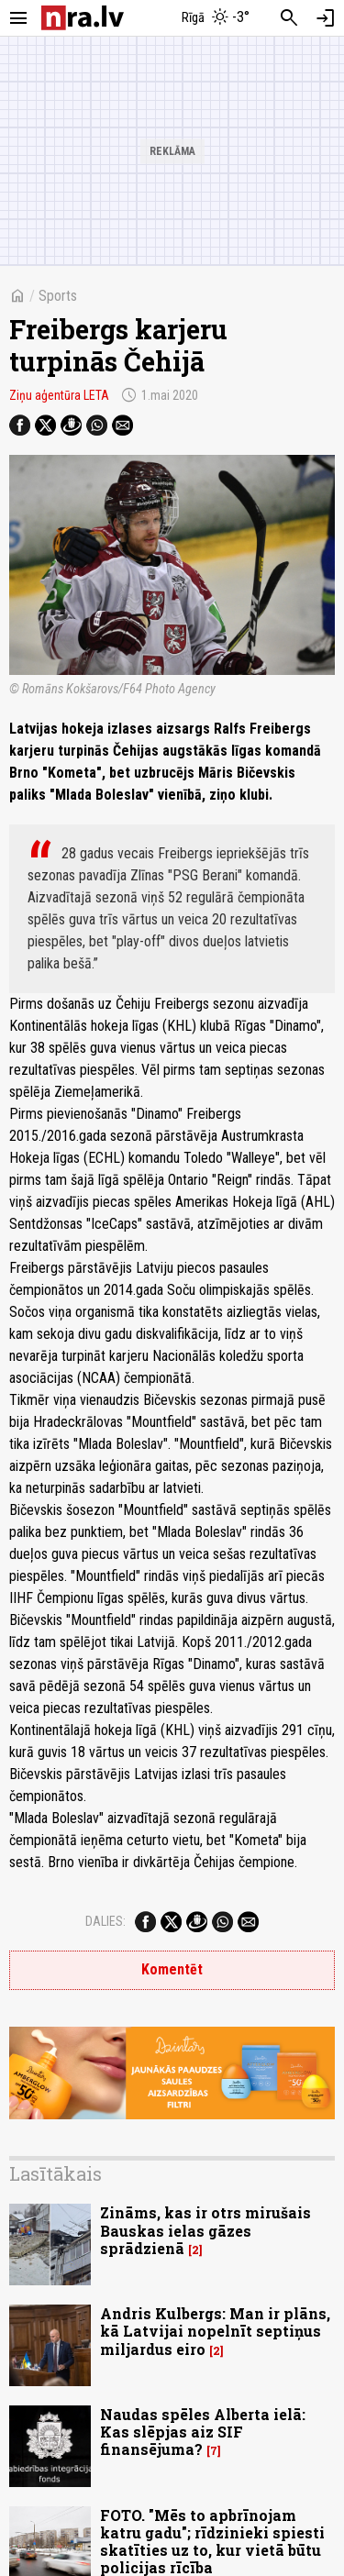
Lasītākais (55, 2173)
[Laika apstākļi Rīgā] (216, 18)
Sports (58, 295)
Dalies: (105, 1921)
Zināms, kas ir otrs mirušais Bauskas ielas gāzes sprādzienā (205, 2230)
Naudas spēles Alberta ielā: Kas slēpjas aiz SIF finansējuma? (202, 2432)
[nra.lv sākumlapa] (82, 18)
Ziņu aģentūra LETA (59, 395)
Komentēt (172, 1969)
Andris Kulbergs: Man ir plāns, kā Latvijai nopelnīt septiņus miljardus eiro (215, 2331)
